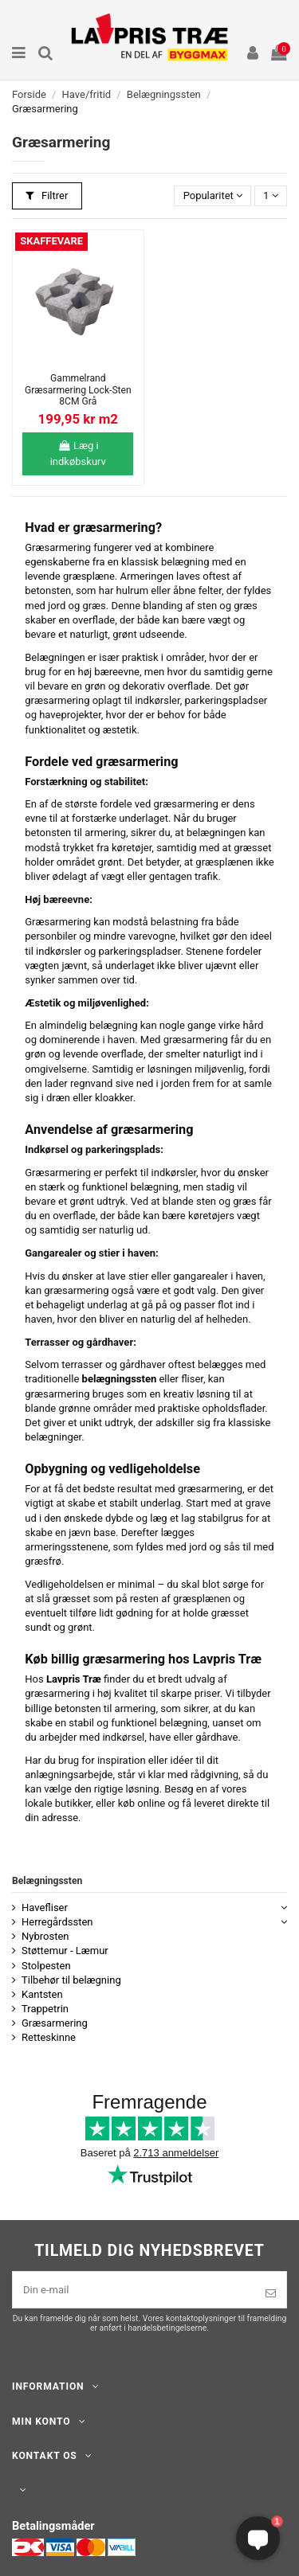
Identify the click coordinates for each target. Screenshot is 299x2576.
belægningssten (119, 1379)
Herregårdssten (57, 1922)
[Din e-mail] (134, 2290)
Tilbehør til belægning (71, 1980)
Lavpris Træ (73, 1679)
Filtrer (47, 195)
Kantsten (42, 1994)
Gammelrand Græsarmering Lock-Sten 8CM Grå (78, 390)
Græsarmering (55, 2023)
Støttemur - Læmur (65, 1950)
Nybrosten (45, 1936)
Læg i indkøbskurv (78, 453)
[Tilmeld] (270, 2293)
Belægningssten (47, 1880)
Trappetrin (45, 2009)
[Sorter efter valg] (212, 196)
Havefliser (45, 1907)
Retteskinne (49, 2037)
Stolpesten (46, 1966)
